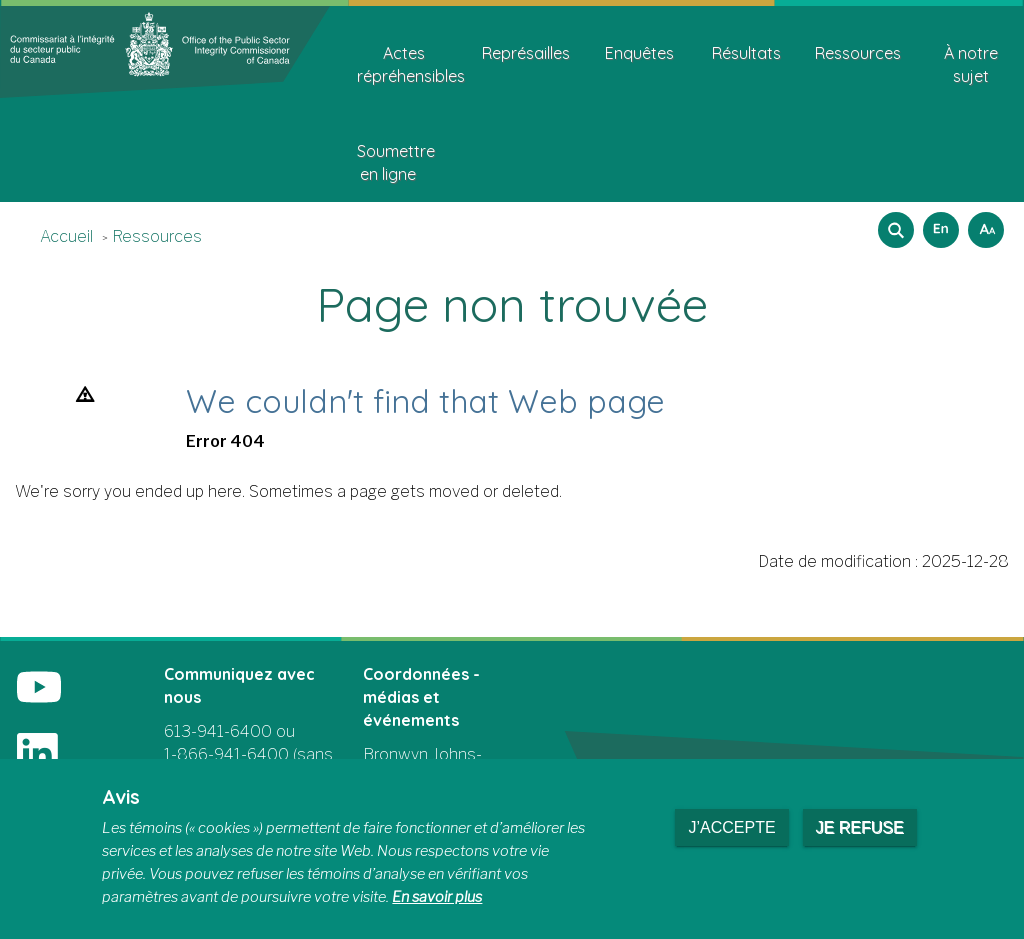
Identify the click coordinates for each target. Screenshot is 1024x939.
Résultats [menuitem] (746, 53)
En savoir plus (437, 897)
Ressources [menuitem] (858, 53)
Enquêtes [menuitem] (639, 53)
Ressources (157, 236)
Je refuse (860, 827)
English (938, 223)
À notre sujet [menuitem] (971, 64)
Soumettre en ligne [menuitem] (395, 162)
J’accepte (731, 827)
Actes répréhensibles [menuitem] (411, 64)
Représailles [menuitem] (526, 53)
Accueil (66, 236)
